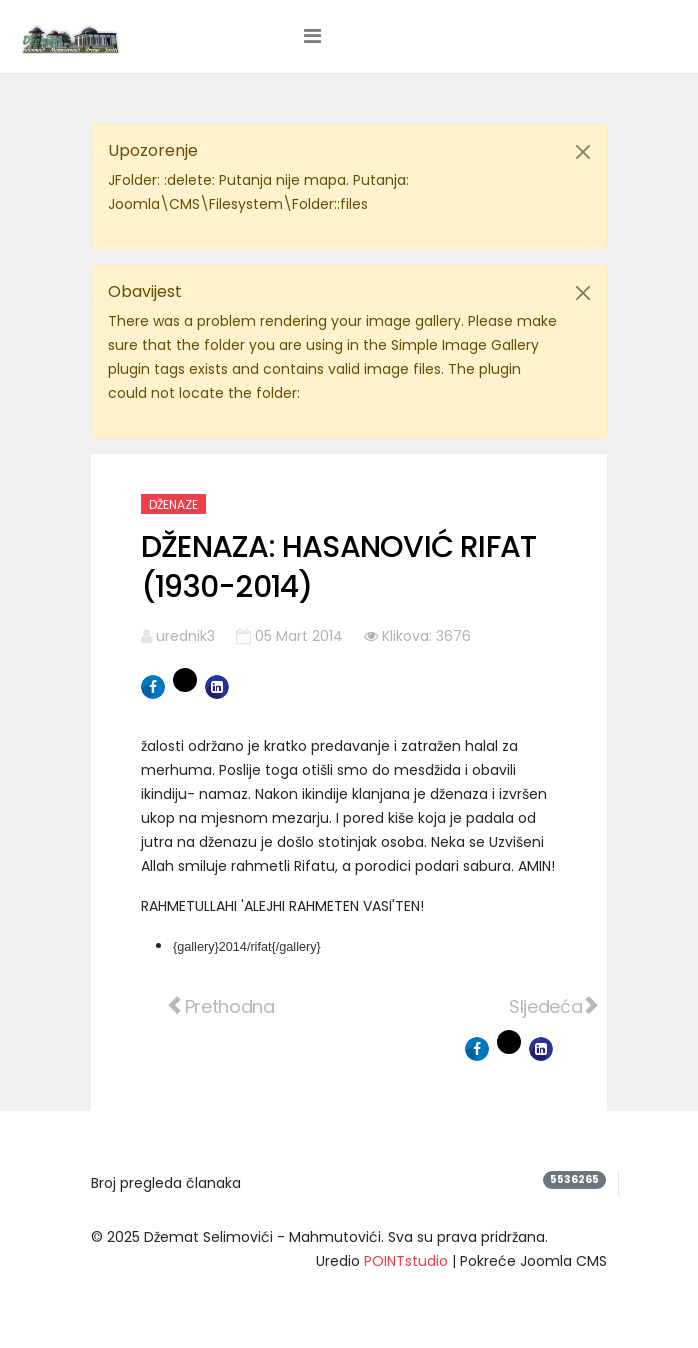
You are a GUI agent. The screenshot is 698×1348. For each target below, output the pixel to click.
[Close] (583, 152)
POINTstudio (406, 1261)
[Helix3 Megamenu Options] (312, 36)
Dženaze (173, 504)
